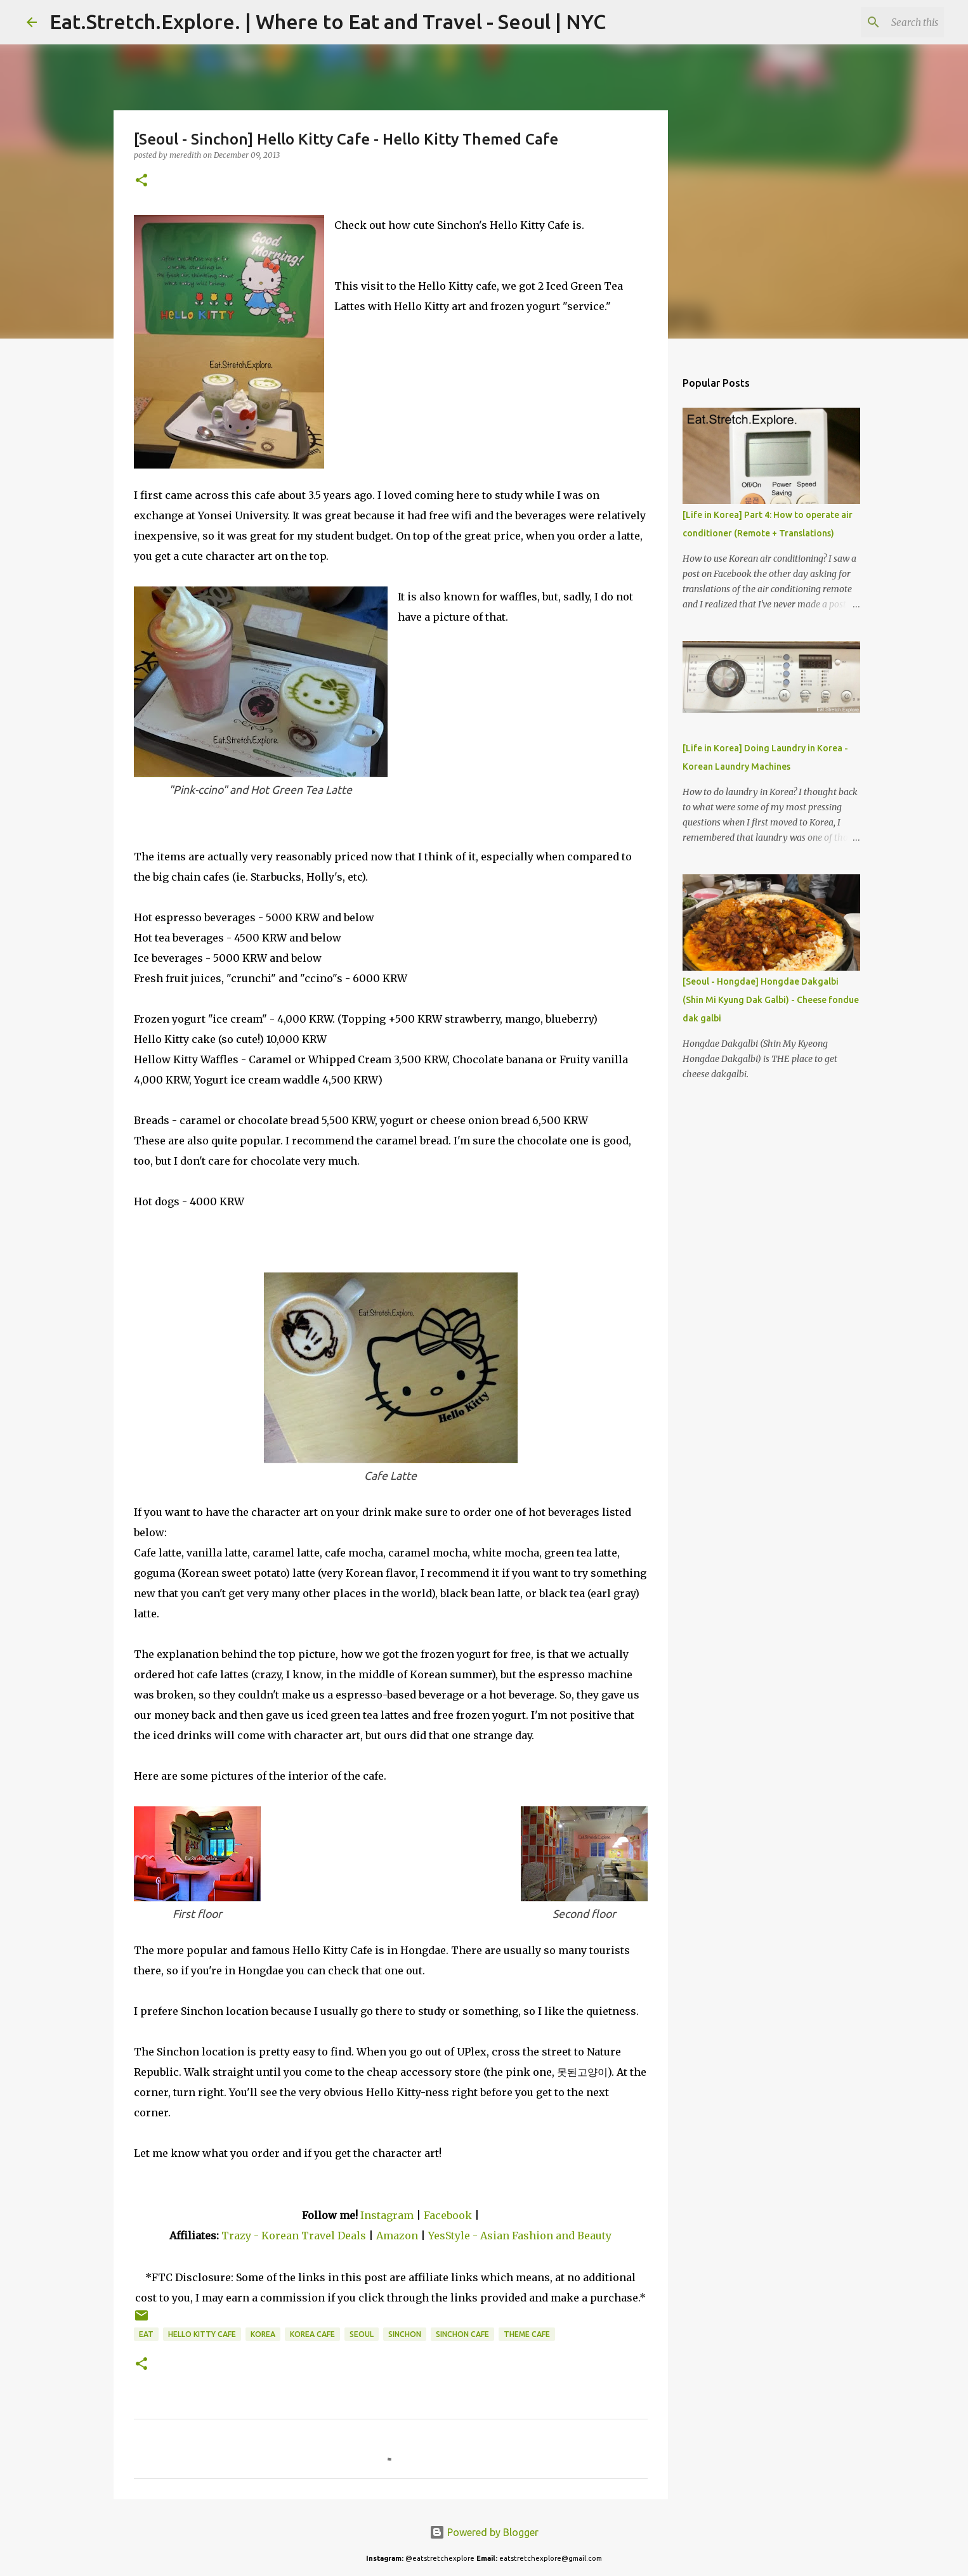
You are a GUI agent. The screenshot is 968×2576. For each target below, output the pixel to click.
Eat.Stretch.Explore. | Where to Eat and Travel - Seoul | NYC (327, 21)
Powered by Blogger (484, 2532)
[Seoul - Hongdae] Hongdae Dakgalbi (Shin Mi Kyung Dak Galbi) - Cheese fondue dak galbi (771, 999)
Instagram (387, 2215)
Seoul (362, 2334)
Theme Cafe (527, 2334)
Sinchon (404, 2334)
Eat (146, 2334)
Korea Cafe (312, 2334)
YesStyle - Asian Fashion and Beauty (520, 2235)
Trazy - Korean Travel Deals (293, 2235)
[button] (141, 181)
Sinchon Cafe (462, 2334)
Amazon (398, 2235)
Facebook (448, 2215)
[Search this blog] (877, 22)
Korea (263, 2334)
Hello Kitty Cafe (202, 2334)
